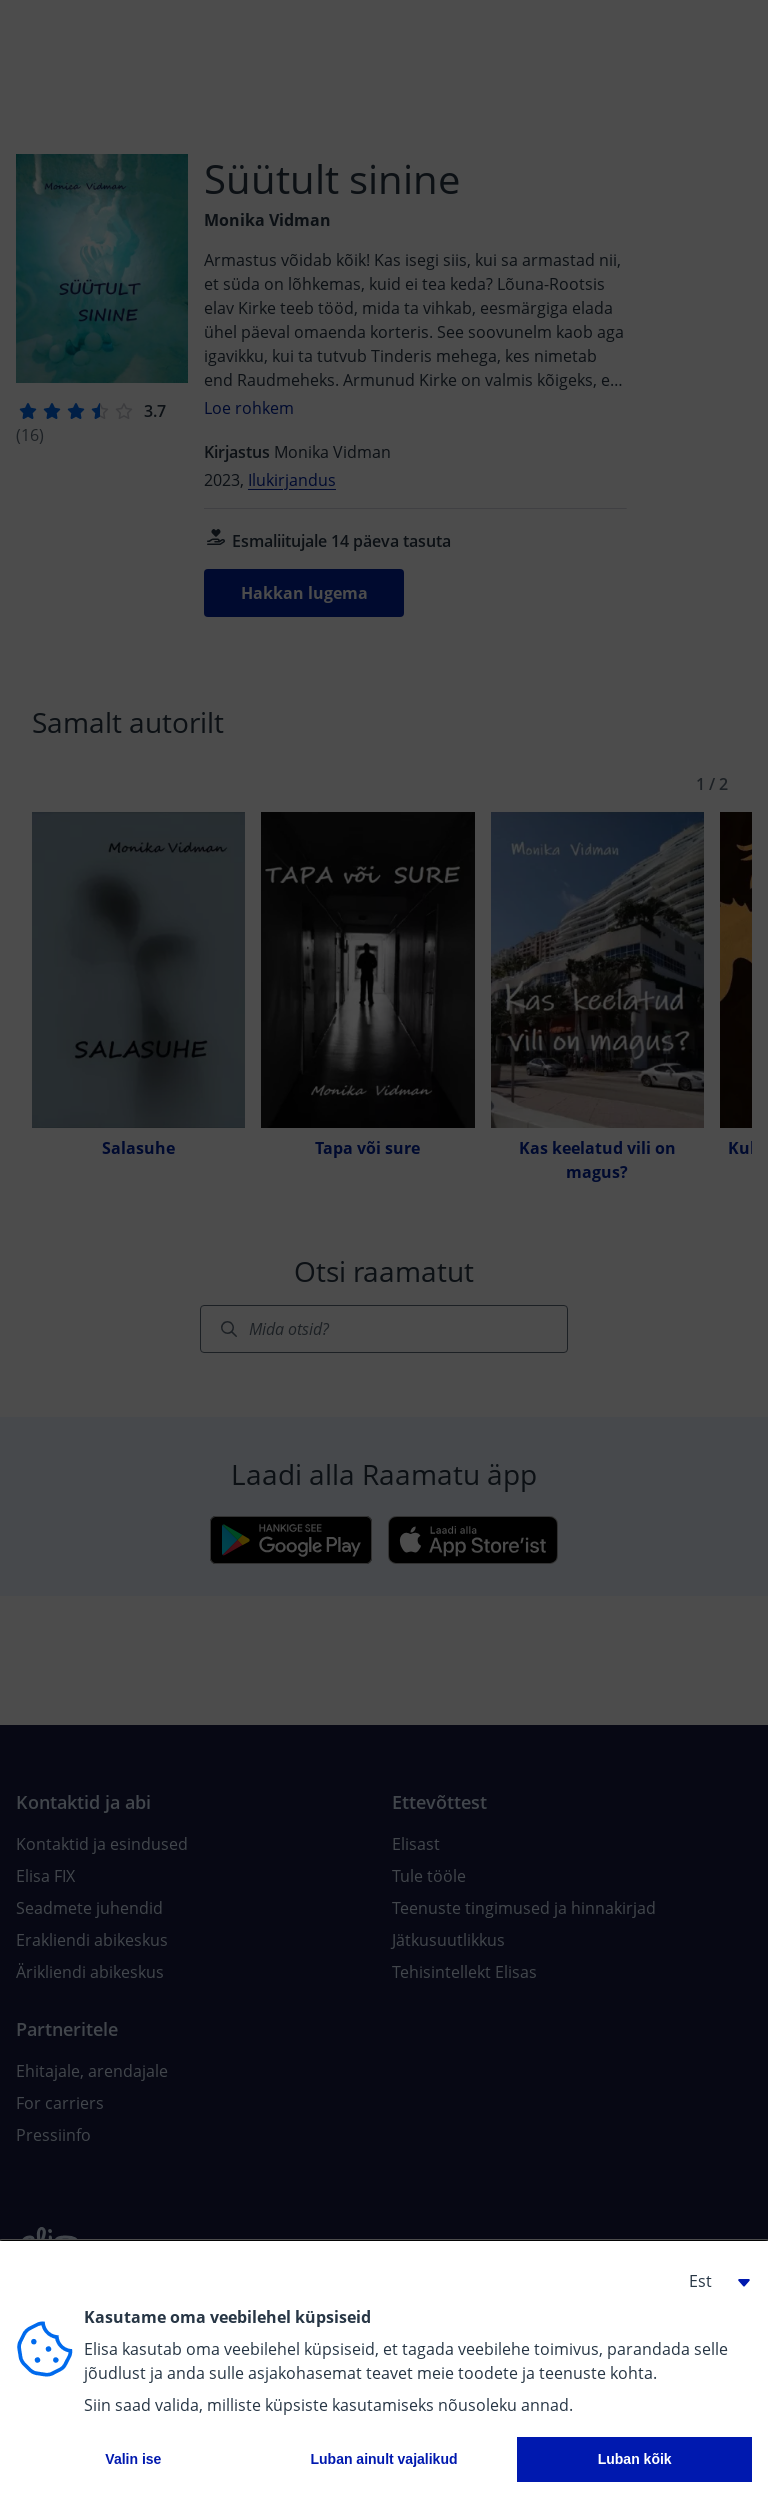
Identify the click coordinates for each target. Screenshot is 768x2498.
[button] (712, 2281)
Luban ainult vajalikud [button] (383, 2459)
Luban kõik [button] (635, 2459)
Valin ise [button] (133, 2459)
